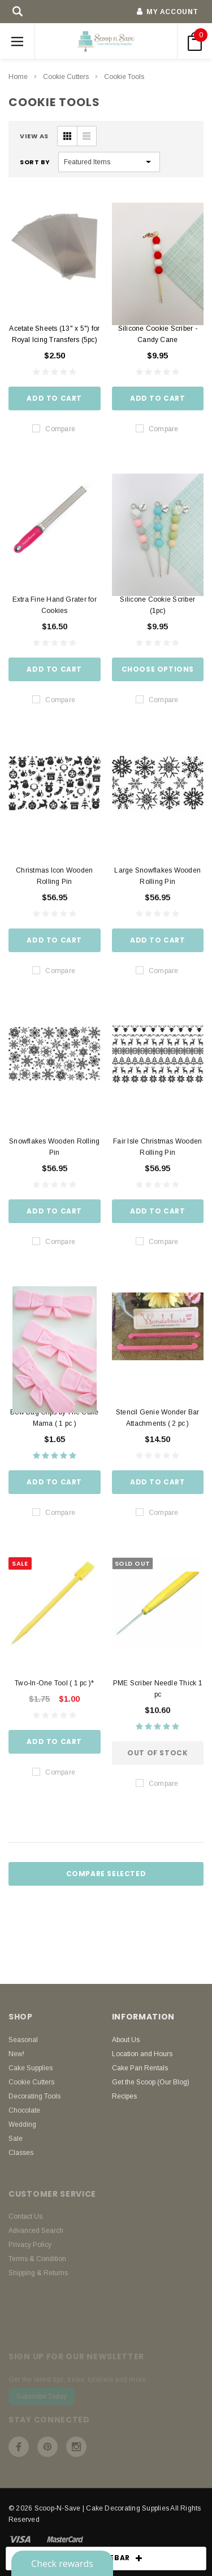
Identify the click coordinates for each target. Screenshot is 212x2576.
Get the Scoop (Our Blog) (150, 2082)
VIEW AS (34, 136)
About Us (126, 2040)
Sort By (35, 162)
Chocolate (24, 2110)
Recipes (124, 2096)
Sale (15, 2139)
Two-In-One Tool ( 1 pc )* (54, 1683)
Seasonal (23, 2040)
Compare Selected (106, 1873)
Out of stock (157, 1753)
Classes (20, 2153)
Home (18, 77)
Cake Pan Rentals (140, 2068)
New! (16, 2054)
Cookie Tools (124, 77)
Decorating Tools (34, 2096)
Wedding (22, 2124)
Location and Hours (142, 2054)
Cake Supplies (30, 2068)
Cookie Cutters (66, 77)
